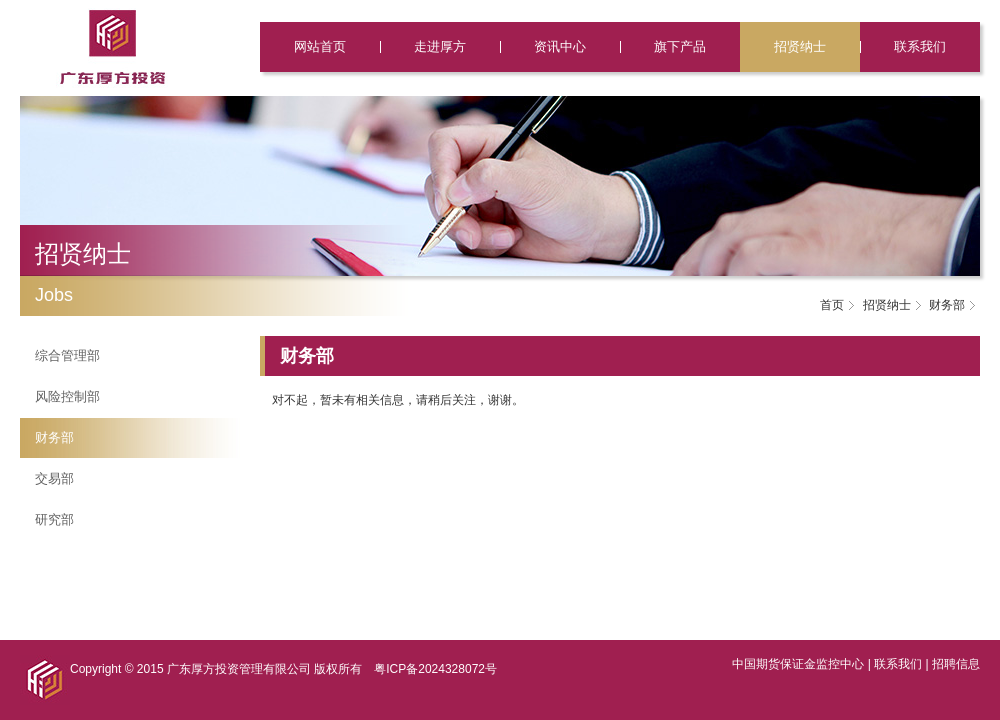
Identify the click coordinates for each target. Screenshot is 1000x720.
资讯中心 (560, 46)
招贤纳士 (800, 46)
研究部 (54, 519)
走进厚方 (440, 46)
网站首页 (320, 46)
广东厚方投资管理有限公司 (239, 669)
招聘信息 (956, 664)
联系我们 (920, 46)
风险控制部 (67, 396)
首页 (832, 305)
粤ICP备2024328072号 (435, 669)
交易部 (54, 478)
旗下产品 (680, 46)
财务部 (54, 437)
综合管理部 (67, 355)
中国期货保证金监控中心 (798, 664)
